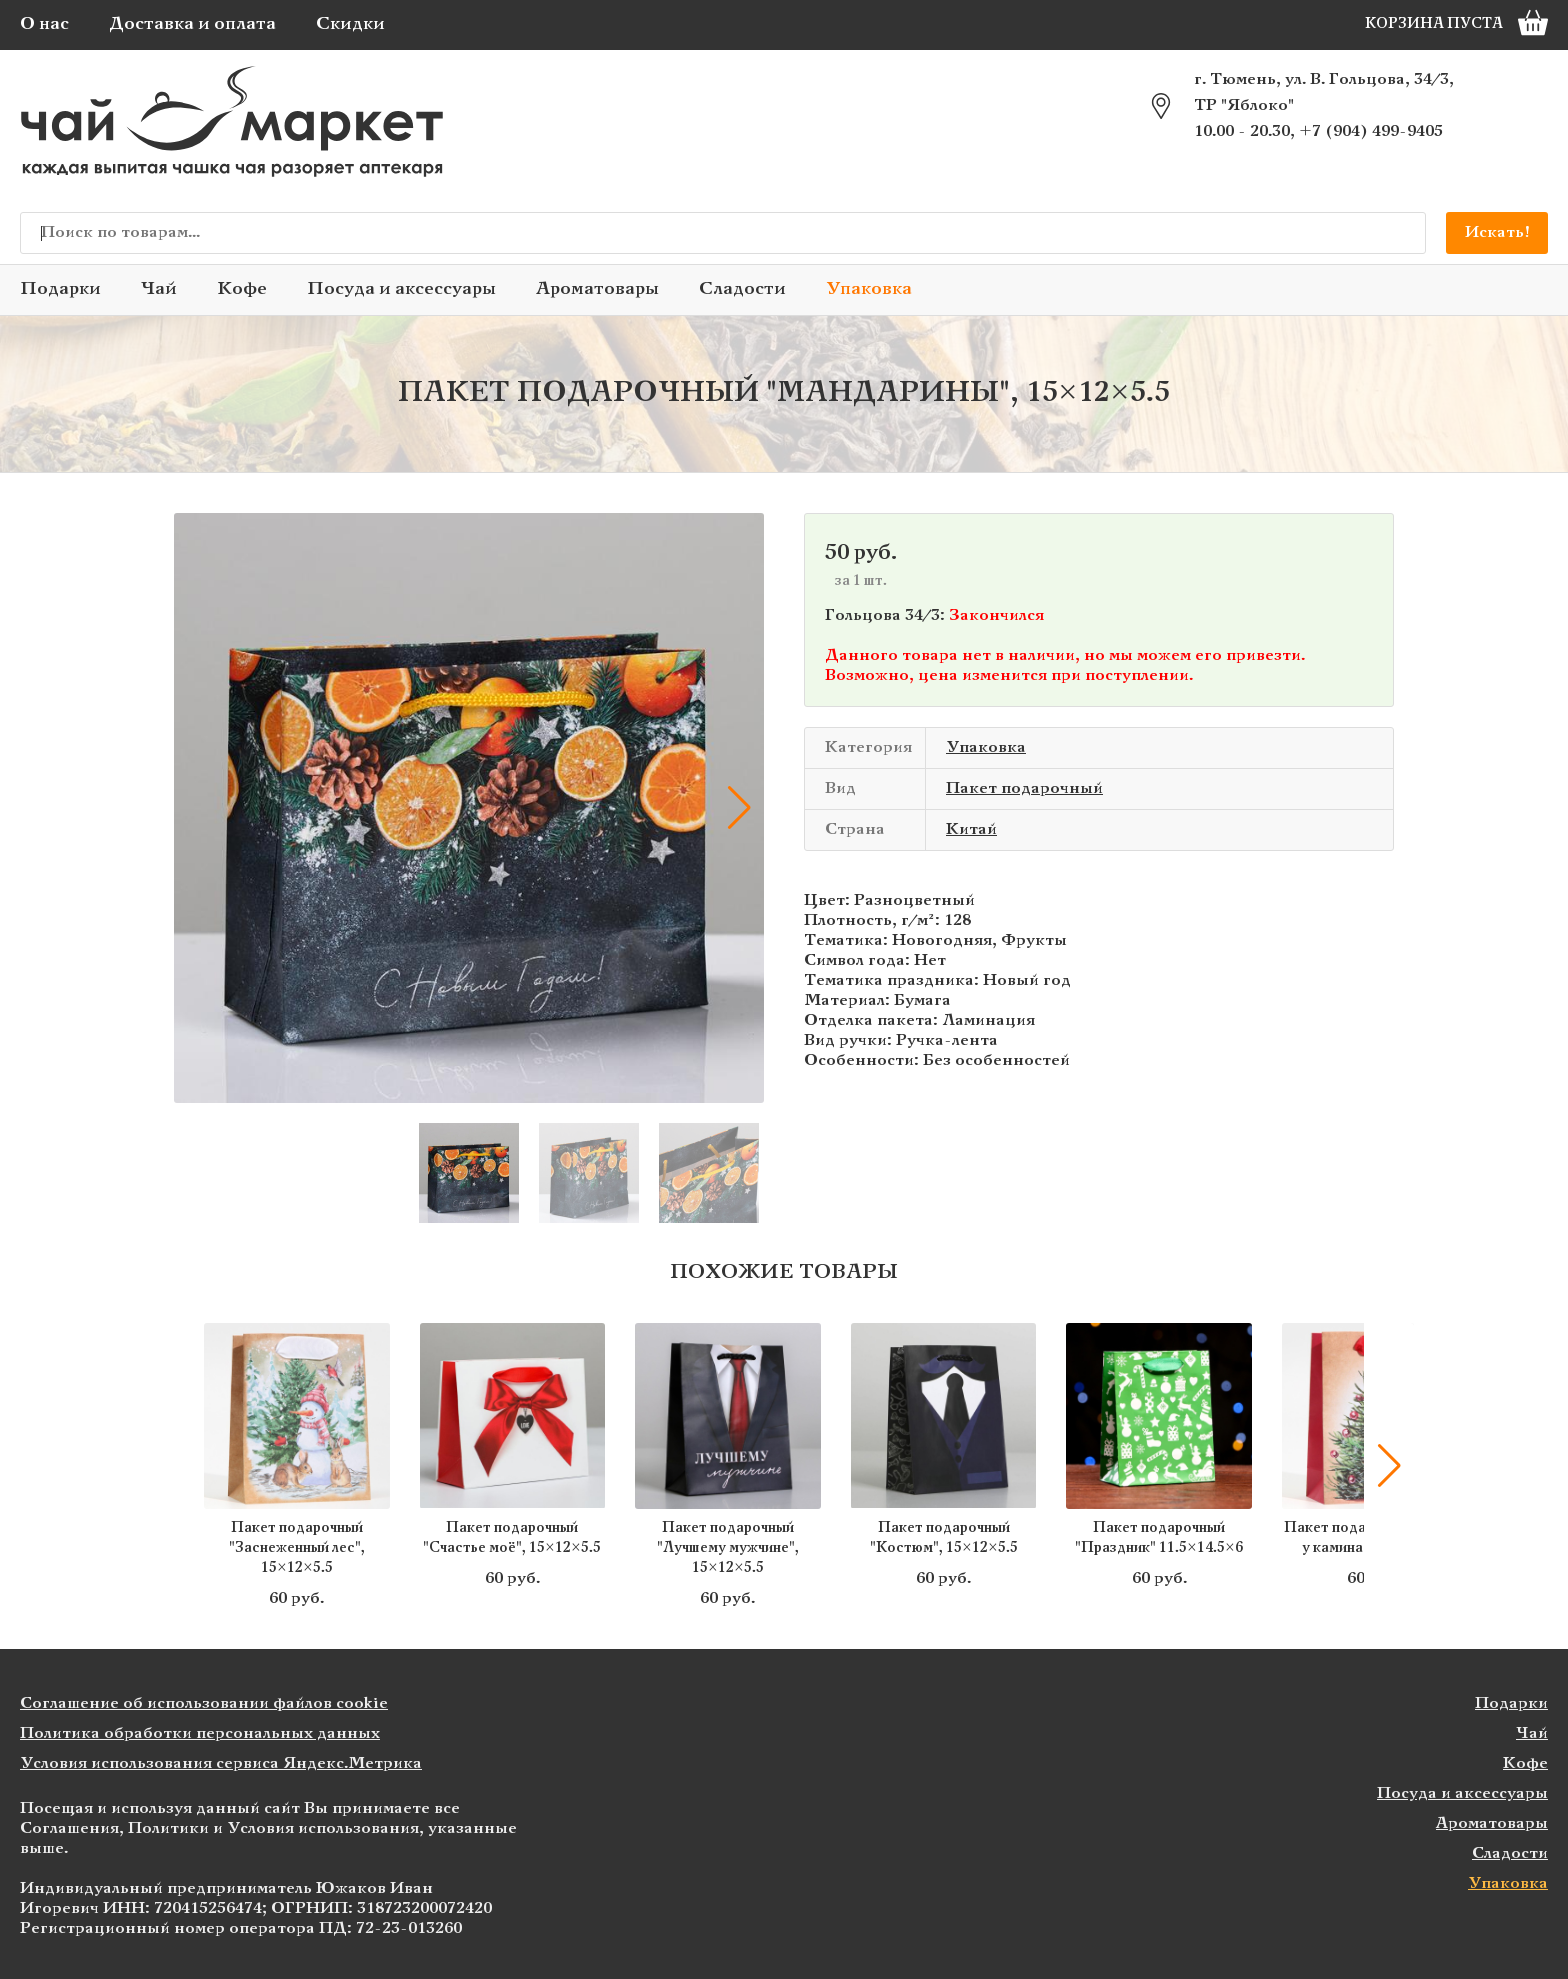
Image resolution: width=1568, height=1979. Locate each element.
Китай (971, 829)
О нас (44, 24)
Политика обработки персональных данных (200, 1733)
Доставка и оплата (192, 24)
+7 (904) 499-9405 (1371, 131)
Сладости (742, 289)
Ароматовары (597, 289)
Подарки (60, 289)
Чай (159, 289)
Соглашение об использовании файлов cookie (204, 1703)
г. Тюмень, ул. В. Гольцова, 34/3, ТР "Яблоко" (1324, 92)
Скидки (350, 24)
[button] (739, 808)
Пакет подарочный (1024, 788)
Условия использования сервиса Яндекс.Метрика (221, 1763)
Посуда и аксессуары (401, 289)
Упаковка (869, 289)
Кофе (242, 289)
